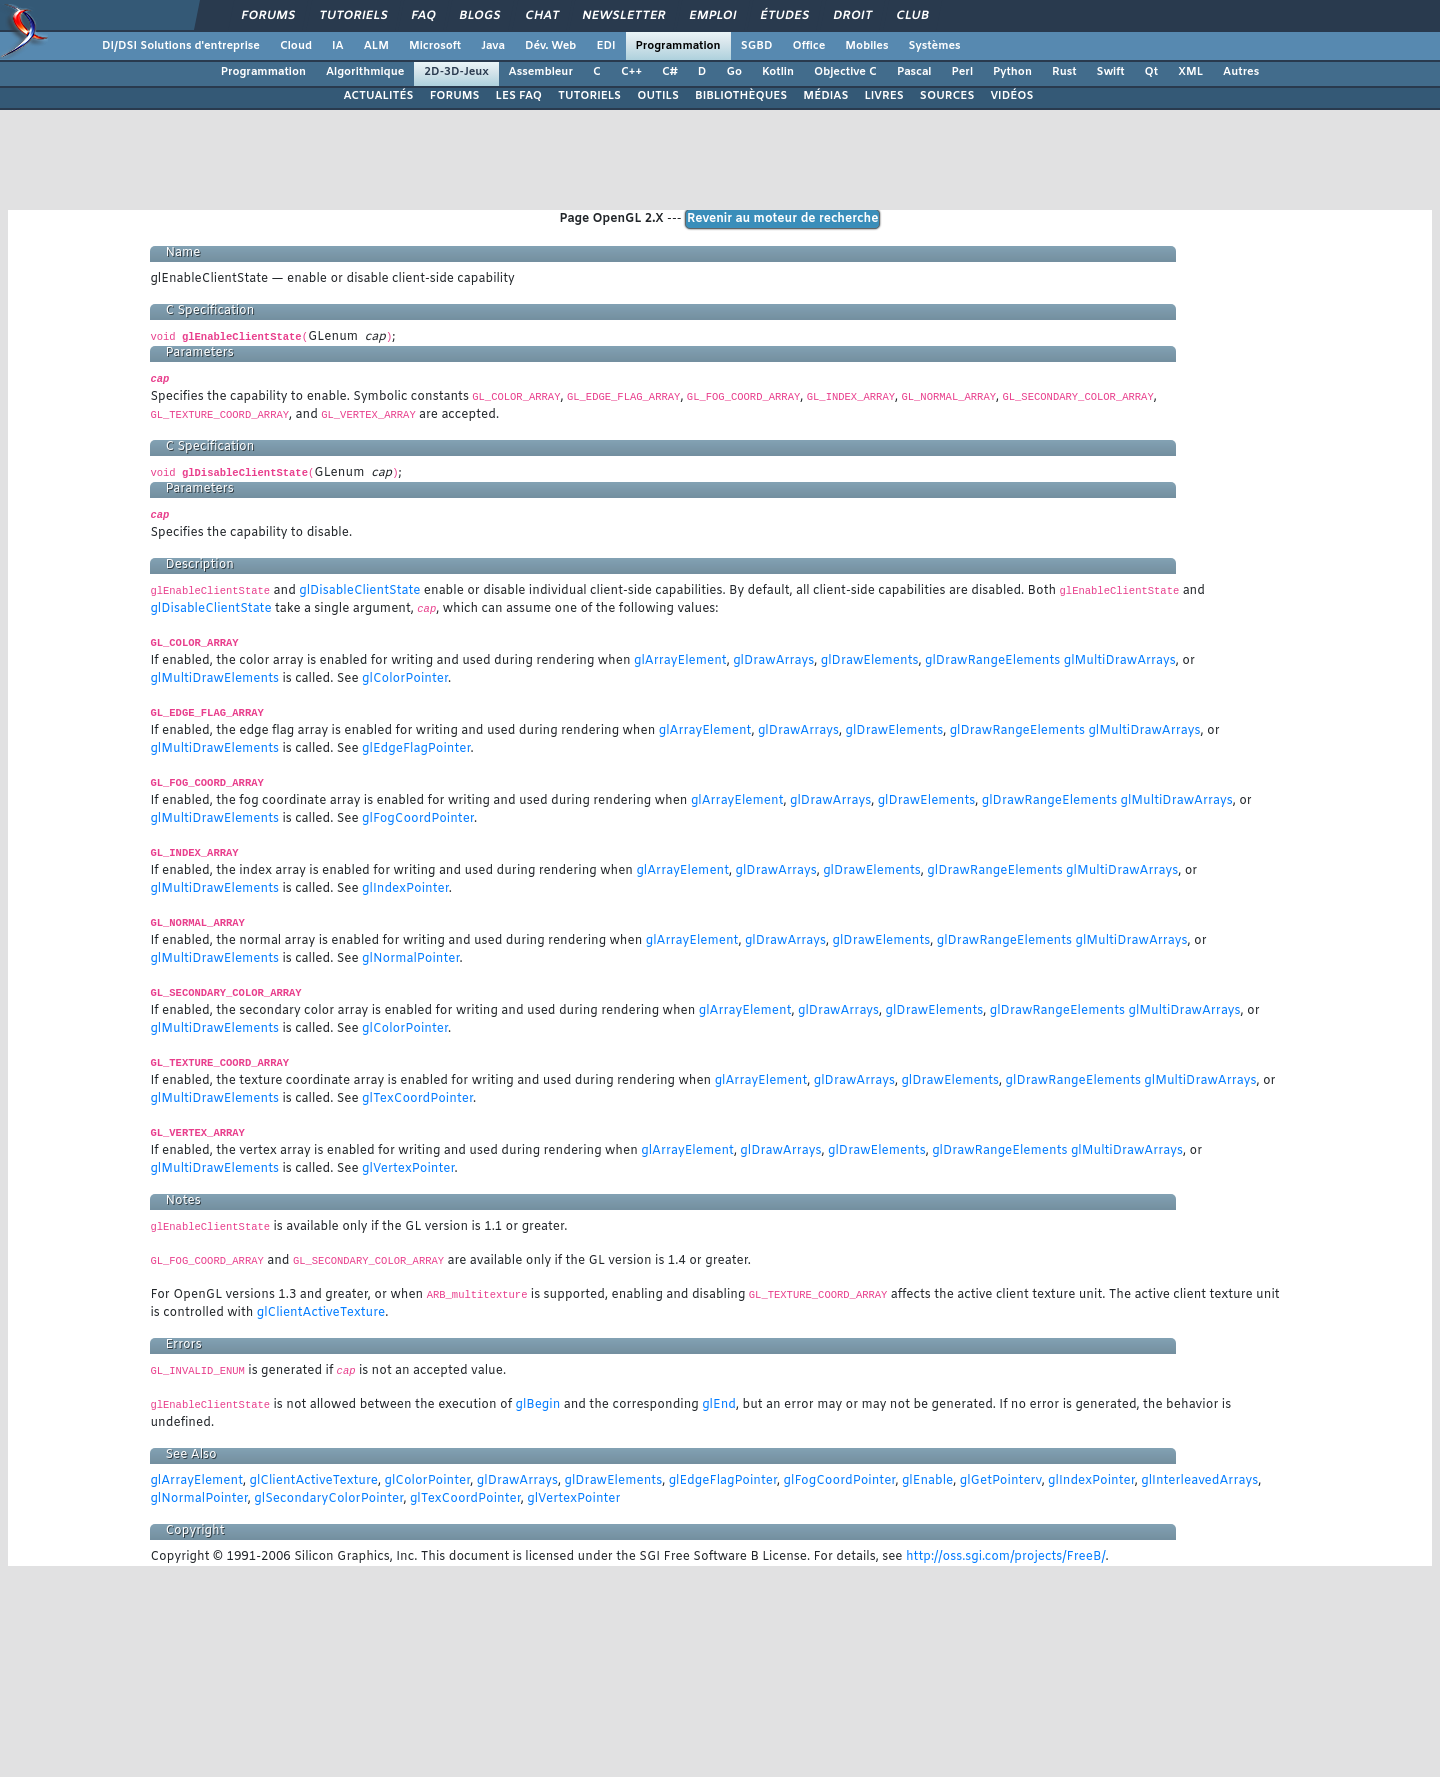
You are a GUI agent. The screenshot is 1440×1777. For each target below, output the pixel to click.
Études (785, 16)
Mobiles (866, 46)
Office (809, 46)
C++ (631, 72)
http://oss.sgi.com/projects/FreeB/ (1006, 1557)
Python (1012, 72)
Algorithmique (365, 72)
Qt (1152, 72)
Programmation (678, 46)
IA (338, 46)
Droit (853, 16)
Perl (962, 72)
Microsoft (435, 46)
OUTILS (658, 96)
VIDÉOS (1011, 96)
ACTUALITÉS (378, 96)
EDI (605, 46)
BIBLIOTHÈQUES (741, 96)
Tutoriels (353, 16)
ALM (376, 46)
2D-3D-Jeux (456, 72)
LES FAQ (519, 96)
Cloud (296, 46)
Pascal (914, 72)
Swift (1111, 72)
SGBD (757, 46)
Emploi (713, 16)
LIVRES (883, 96)
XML (1190, 72)
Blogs (480, 16)
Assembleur (541, 72)
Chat (541, 16)
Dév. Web (550, 46)
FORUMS (455, 96)
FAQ (424, 16)
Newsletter (624, 16)
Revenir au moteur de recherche (783, 219)
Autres (1241, 72)
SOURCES (947, 96)
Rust (1064, 72)
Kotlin (778, 72)
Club (912, 16)
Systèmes (934, 46)
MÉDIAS (825, 96)
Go (734, 72)
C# (670, 72)
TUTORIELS (589, 96)
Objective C (845, 72)
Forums (269, 16)
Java (493, 46)
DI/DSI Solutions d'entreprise (181, 46)
